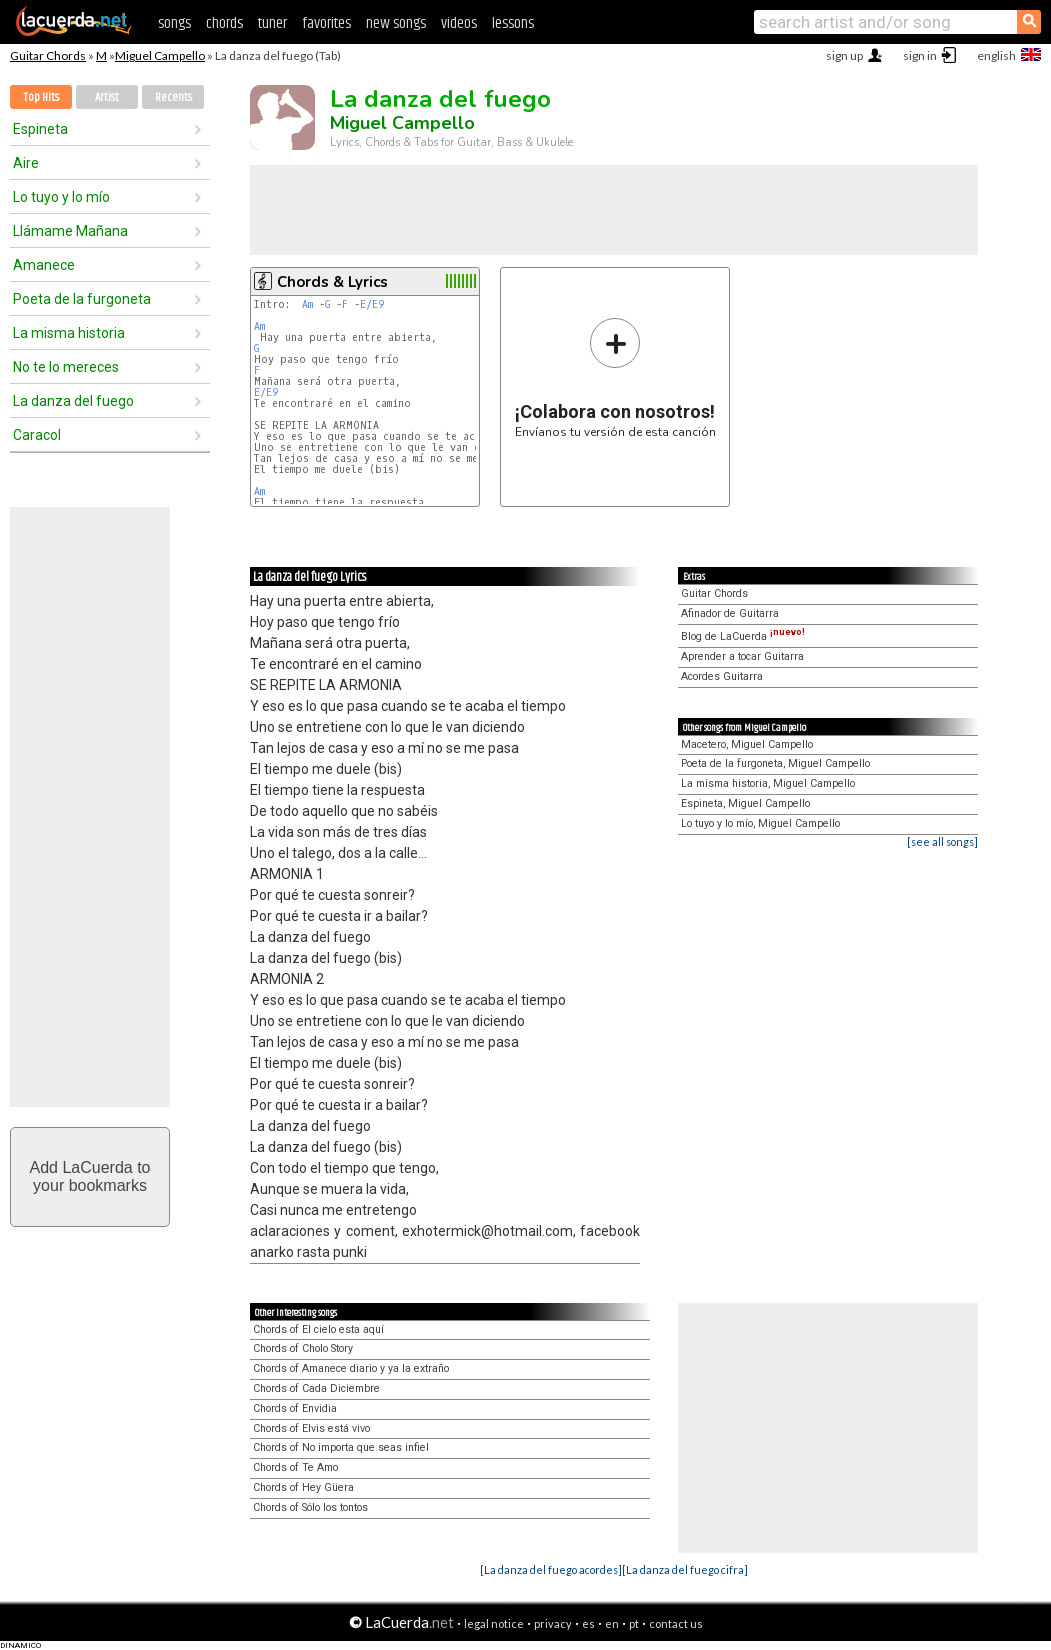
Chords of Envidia (295, 1408)
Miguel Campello (160, 55)
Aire (26, 163)
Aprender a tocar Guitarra (742, 656)
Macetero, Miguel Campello (747, 744)
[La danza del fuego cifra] (685, 1569)
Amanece (44, 265)
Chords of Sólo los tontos (310, 1507)
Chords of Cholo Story (303, 1348)
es (588, 1623)
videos (459, 23)
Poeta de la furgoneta (82, 299)
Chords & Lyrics (332, 282)
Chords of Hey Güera (303, 1487)
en (612, 1623)
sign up (844, 55)
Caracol (37, 435)
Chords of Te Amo (295, 1467)
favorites (326, 23)
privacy (553, 1623)
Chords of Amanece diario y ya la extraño (351, 1368)
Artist (107, 97)
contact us (676, 1623)
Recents (173, 97)
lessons (513, 23)
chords (224, 23)
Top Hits (41, 97)
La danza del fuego (73, 401)
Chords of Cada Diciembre (316, 1388)
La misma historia (69, 333)
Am (307, 304)
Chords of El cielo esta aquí (318, 1329)
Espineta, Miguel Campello (745, 803)
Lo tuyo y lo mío (61, 197)
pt (634, 1623)
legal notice (494, 1623)
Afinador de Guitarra (730, 613)
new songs (396, 23)
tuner (272, 23)
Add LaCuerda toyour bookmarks (90, 1176)
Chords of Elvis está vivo (311, 1428)
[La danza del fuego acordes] (551, 1569)
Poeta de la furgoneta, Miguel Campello (775, 763)
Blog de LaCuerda (743, 636)
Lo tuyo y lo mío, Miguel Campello (760, 823)
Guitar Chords (48, 55)
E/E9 (372, 304)
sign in (920, 55)
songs (174, 23)
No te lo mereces (66, 367)
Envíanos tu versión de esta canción (615, 377)
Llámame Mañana (70, 231)
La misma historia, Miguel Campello (768, 783)
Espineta (40, 129)
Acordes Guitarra (722, 676)
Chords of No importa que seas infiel (341, 1447)
